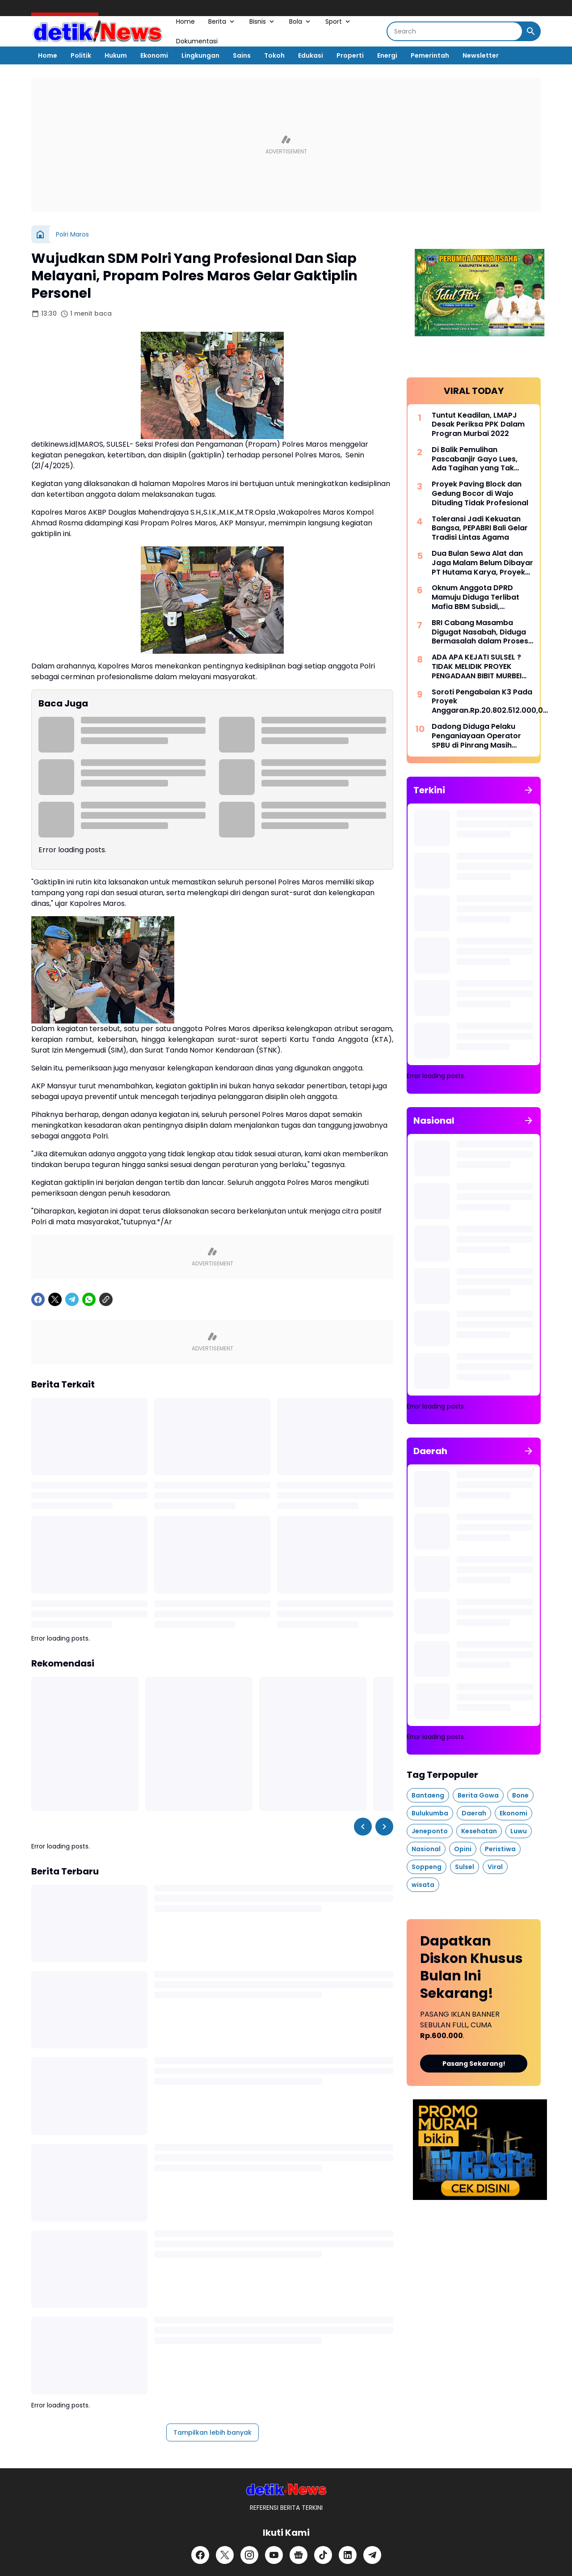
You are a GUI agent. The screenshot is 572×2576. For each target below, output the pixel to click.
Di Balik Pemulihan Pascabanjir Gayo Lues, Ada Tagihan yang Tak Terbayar (474, 459)
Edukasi (310, 55)
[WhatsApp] (89, 1299)
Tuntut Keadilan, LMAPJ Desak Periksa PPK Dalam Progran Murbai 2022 (478, 425)
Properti (350, 55)
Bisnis (262, 21)
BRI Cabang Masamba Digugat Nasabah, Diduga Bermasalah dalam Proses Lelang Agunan (480, 632)
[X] (55, 1299)
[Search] (454, 31)
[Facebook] (38, 1299)
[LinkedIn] (348, 2555)
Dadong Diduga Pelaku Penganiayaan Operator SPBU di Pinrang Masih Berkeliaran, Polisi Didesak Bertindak (479, 736)
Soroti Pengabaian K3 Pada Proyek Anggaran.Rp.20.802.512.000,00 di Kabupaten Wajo (490, 701)
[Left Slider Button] (363, 1827)
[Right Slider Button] (384, 1827)
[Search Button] (531, 31)
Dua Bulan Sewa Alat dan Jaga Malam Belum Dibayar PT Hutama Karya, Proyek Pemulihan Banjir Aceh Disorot (482, 563)
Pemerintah (430, 55)
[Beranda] (40, 234)
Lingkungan (200, 55)
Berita (222, 21)
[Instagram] (249, 2555)
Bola (300, 21)
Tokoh (274, 55)
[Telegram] (72, 1299)
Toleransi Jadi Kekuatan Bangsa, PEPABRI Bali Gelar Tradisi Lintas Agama (480, 528)
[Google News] (298, 2555)
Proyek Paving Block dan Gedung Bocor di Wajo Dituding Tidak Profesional (480, 494)
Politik (81, 55)
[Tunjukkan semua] (528, 790)
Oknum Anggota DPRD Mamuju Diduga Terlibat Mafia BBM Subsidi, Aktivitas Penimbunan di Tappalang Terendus (476, 597)
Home (185, 21)
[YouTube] (274, 2555)
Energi (387, 55)
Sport (338, 21)
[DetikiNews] (286, 2489)
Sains (242, 55)
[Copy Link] (106, 1299)
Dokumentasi (197, 41)
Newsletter (481, 55)
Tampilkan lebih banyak (212, 2432)
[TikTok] (323, 2555)
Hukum (116, 55)
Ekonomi (154, 55)
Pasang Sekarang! (473, 2063)
